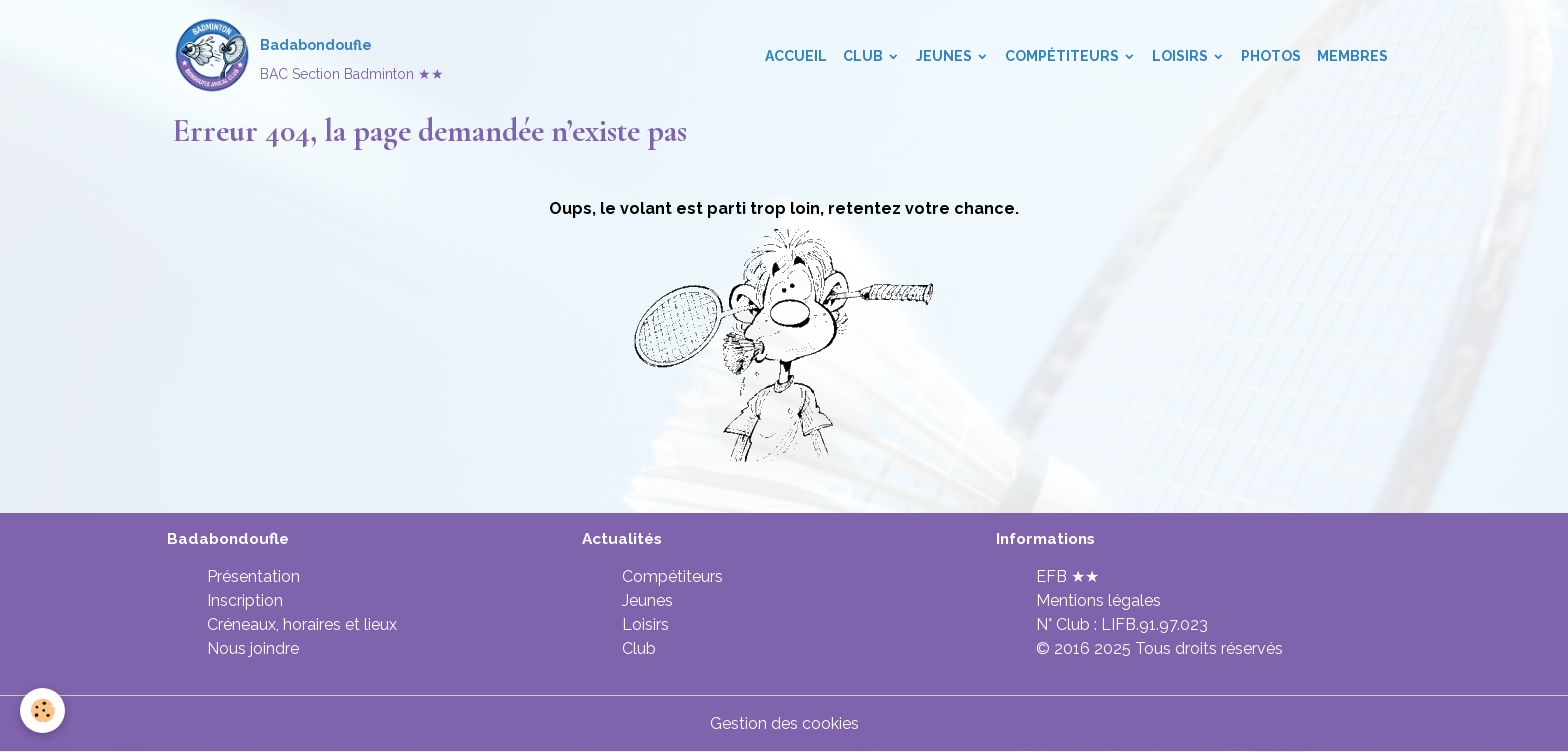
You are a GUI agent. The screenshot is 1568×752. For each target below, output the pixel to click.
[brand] (308, 56)
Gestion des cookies (784, 723)
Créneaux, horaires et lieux (302, 624)
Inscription (245, 600)
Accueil (796, 56)
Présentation (253, 576)
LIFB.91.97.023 (1154, 624)
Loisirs (1181, 56)
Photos (1271, 56)
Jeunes (945, 56)
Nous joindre (253, 648)
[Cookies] (42, 710)
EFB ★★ (1067, 576)
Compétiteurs (1063, 56)
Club (864, 56)
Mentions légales (1098, 600)
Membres (1352, 56)
